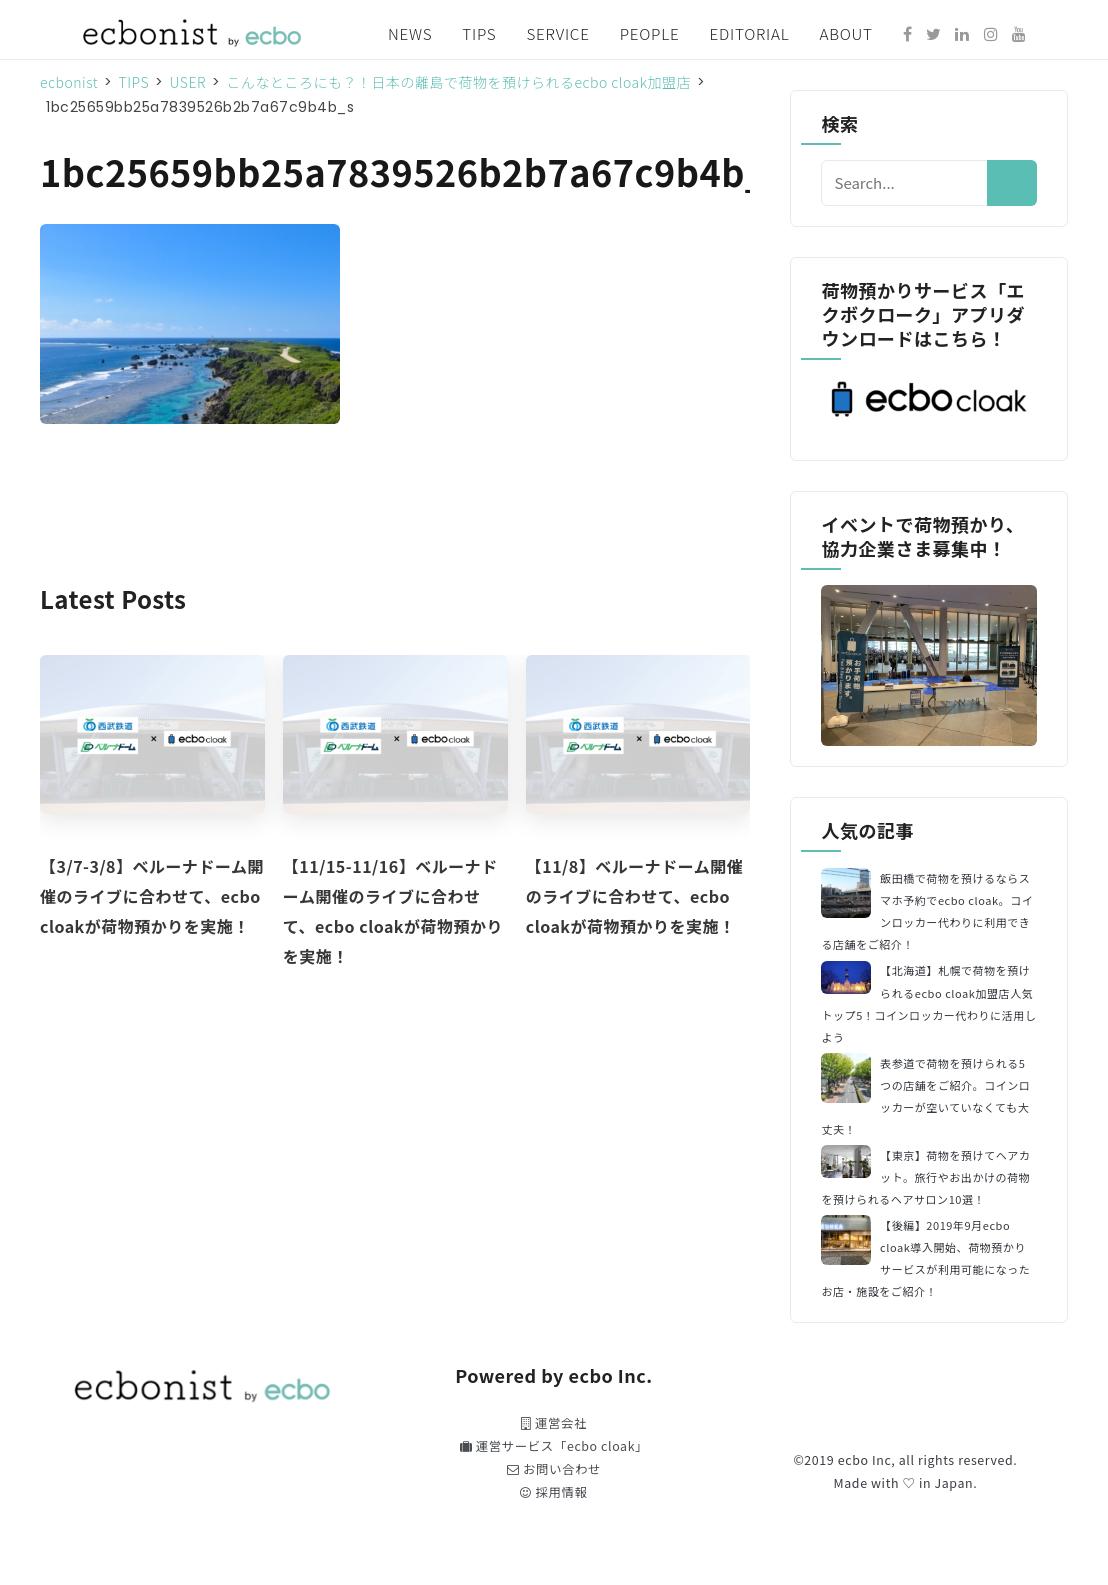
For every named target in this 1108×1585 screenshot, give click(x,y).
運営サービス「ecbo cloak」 (554, 1446)
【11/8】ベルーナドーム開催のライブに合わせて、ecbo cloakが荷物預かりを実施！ (635, 896)
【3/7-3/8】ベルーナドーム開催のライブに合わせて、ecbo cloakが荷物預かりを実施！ (152, 896)
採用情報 (553, 1492)
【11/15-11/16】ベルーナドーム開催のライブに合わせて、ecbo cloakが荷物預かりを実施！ (393, 911)
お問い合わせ (554, 1469)
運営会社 (554, 1423)
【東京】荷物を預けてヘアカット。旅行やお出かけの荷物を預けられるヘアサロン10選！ (925, 1177)
